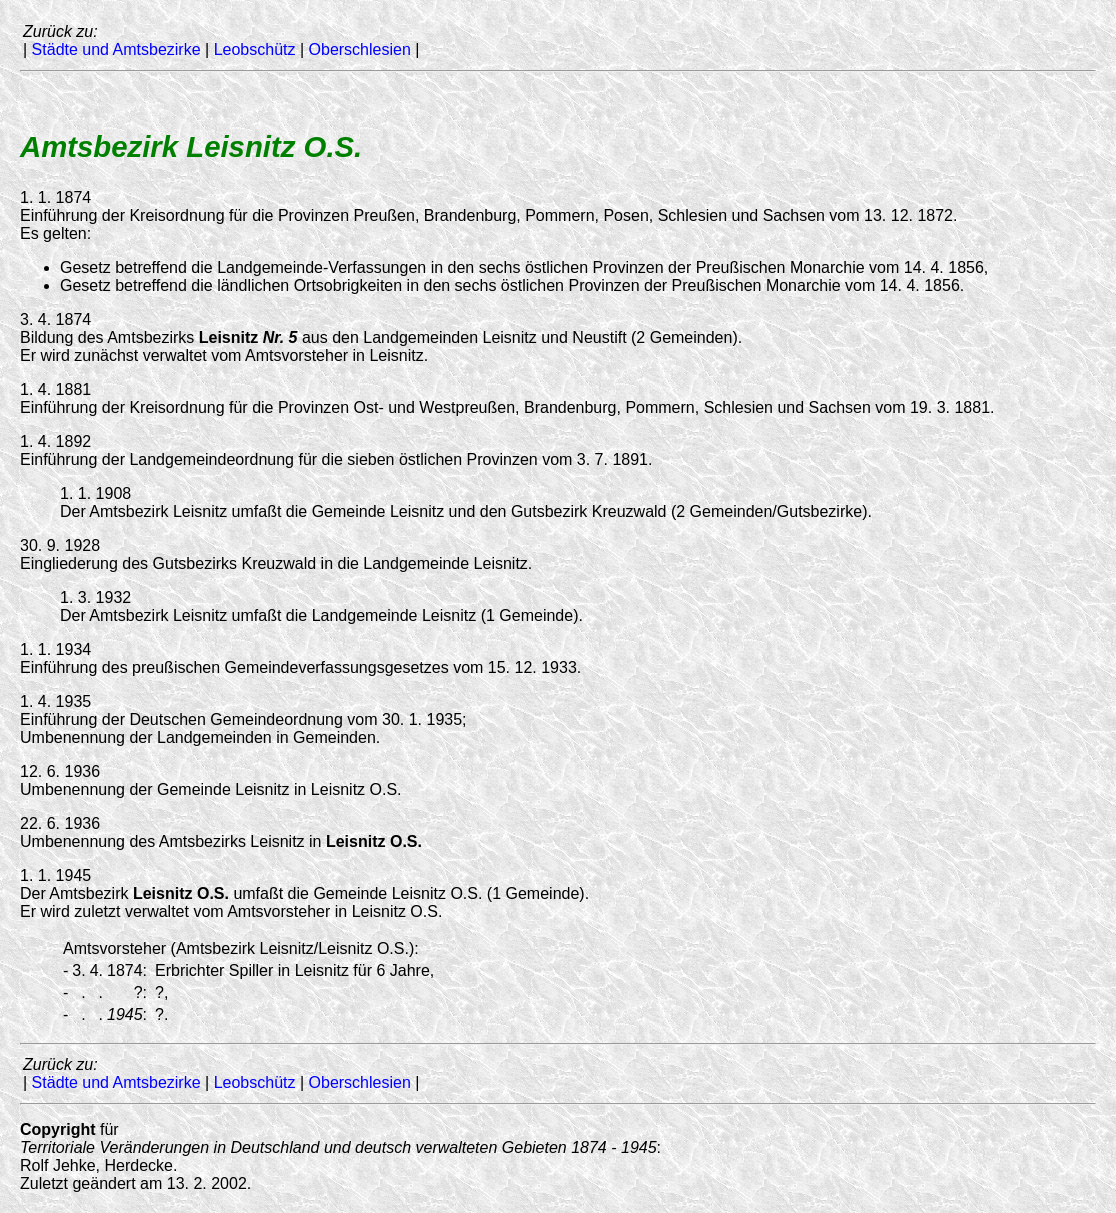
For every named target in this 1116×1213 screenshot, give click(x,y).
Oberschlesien (360, 49)
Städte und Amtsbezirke (116, 49)
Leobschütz (255, 49)
